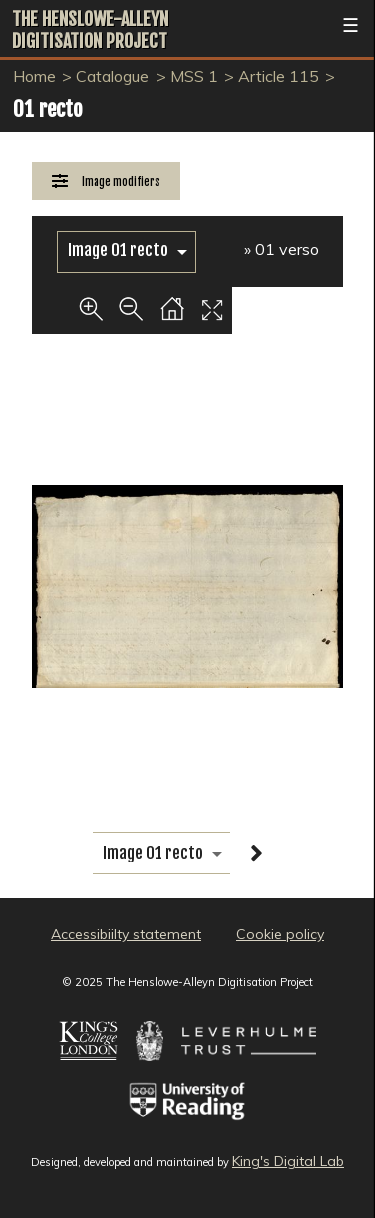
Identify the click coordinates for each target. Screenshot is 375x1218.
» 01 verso (281, 249)
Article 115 (278, 76)
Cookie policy (280, 934)
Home (34, 76)
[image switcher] (126, 250)
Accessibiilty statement (126, 934)
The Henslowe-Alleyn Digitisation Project (90, 30)
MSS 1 (194, 76)
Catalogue (112, 76)
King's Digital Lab (288, 1161)
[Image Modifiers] (106, 181)
